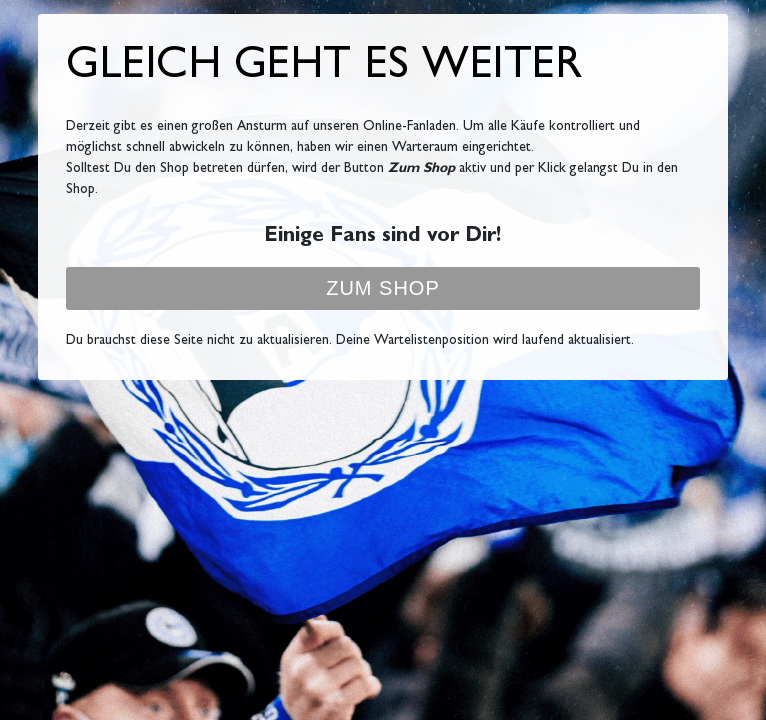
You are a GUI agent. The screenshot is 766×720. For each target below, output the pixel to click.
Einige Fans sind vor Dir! (382, 237)
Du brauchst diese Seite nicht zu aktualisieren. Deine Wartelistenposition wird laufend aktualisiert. (350, 341)
